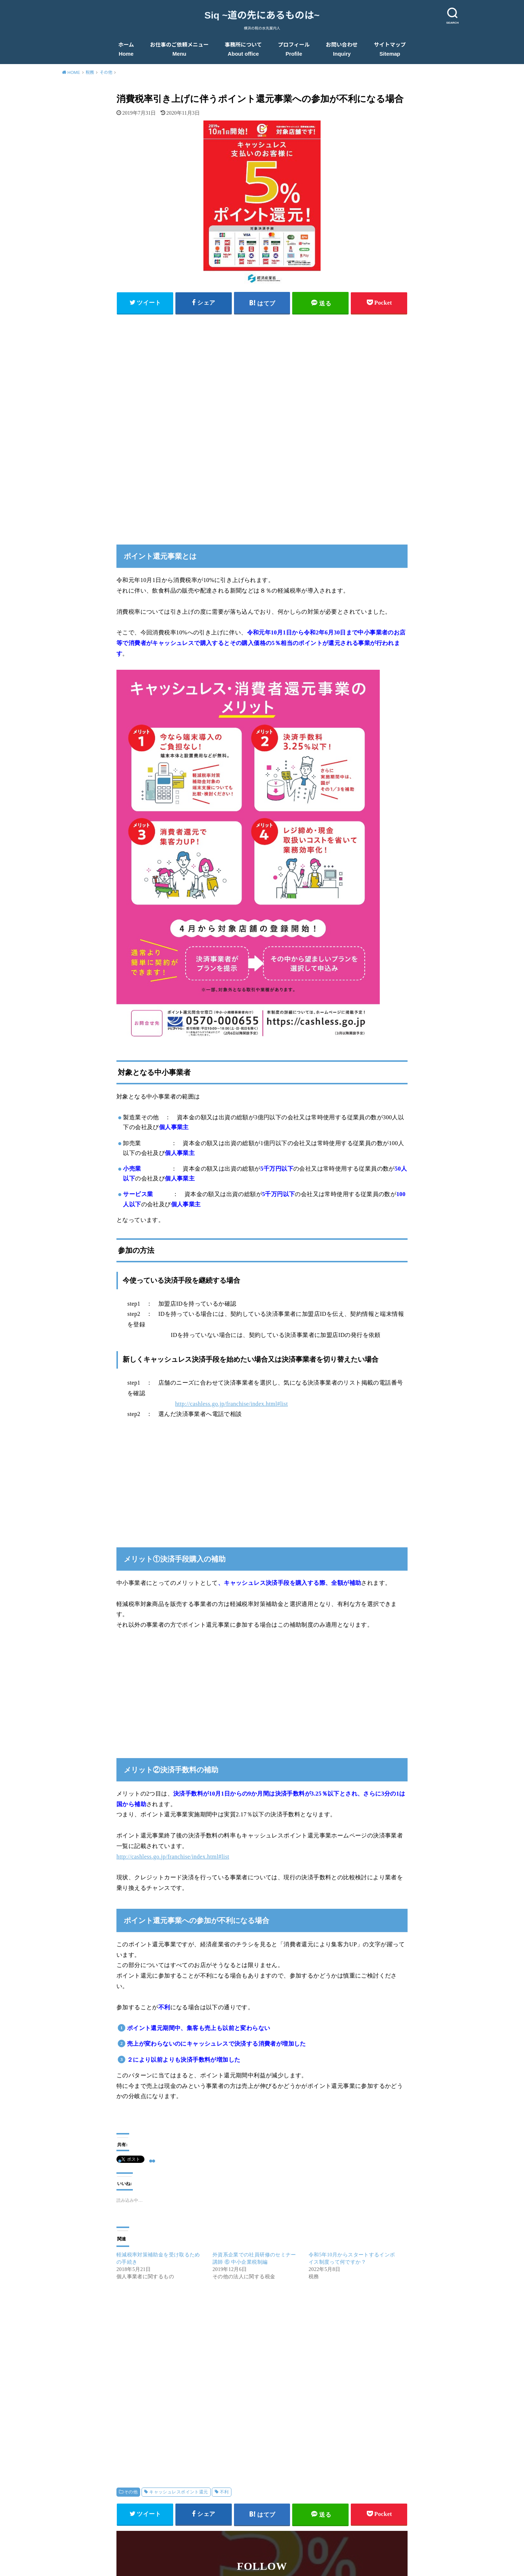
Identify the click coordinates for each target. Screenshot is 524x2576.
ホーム (126, 49)
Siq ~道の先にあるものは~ (262, 15)
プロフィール (294, 49)
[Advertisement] (262, 371)
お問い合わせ (342, 49)
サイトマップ (390, 49)
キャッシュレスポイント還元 (178, 2491)
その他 (131, 2491)
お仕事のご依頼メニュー (179, 49)
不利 (224, 2491)
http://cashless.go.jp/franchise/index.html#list (231, 1404)
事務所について (243, 49)
